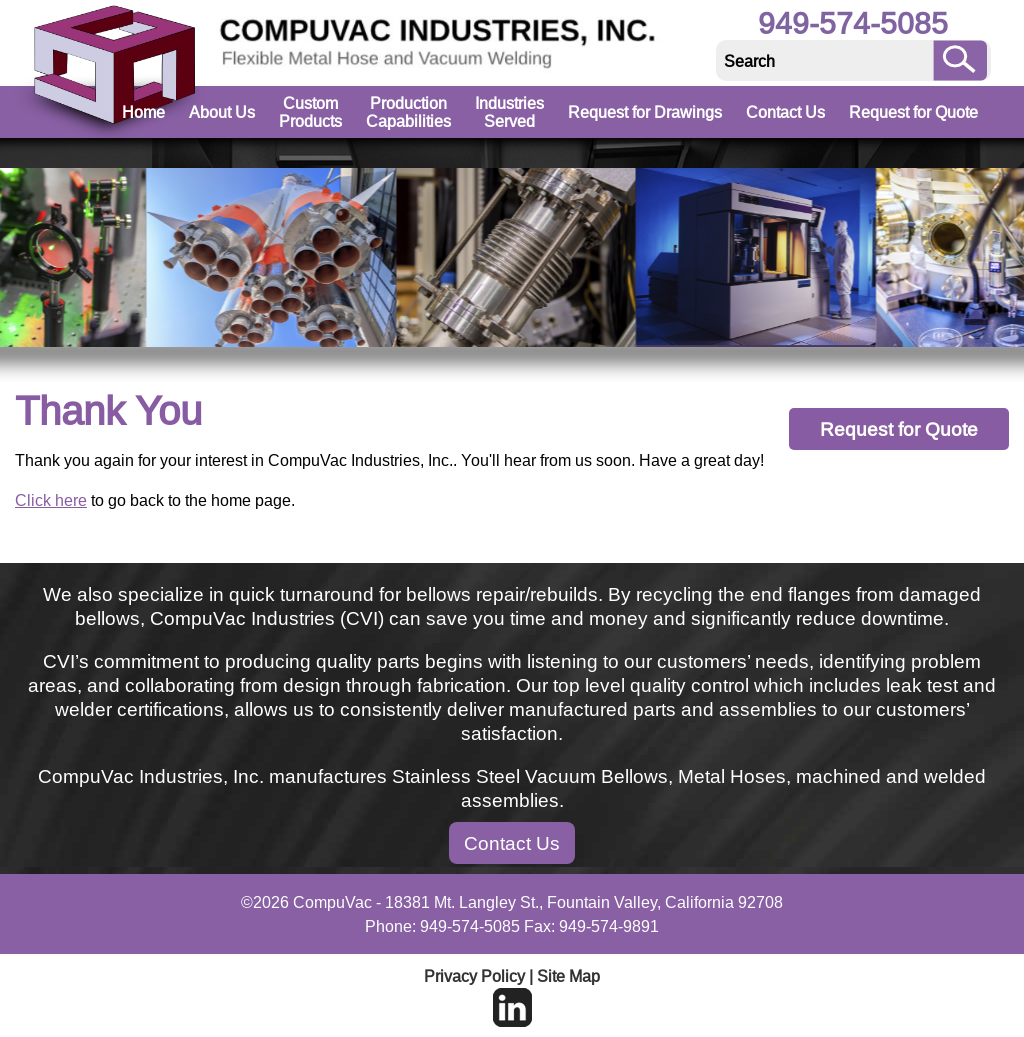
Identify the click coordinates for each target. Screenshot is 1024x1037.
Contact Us (785, 112)
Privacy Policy (474, 976)
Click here (51, 500)
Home (143, 112)
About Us (222, 112)
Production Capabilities (408, 112)
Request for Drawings (645, 112)
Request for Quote (913, 112)
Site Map (568, 976)
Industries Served (509, 112)
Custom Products (310, 112)
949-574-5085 (853, 23)
